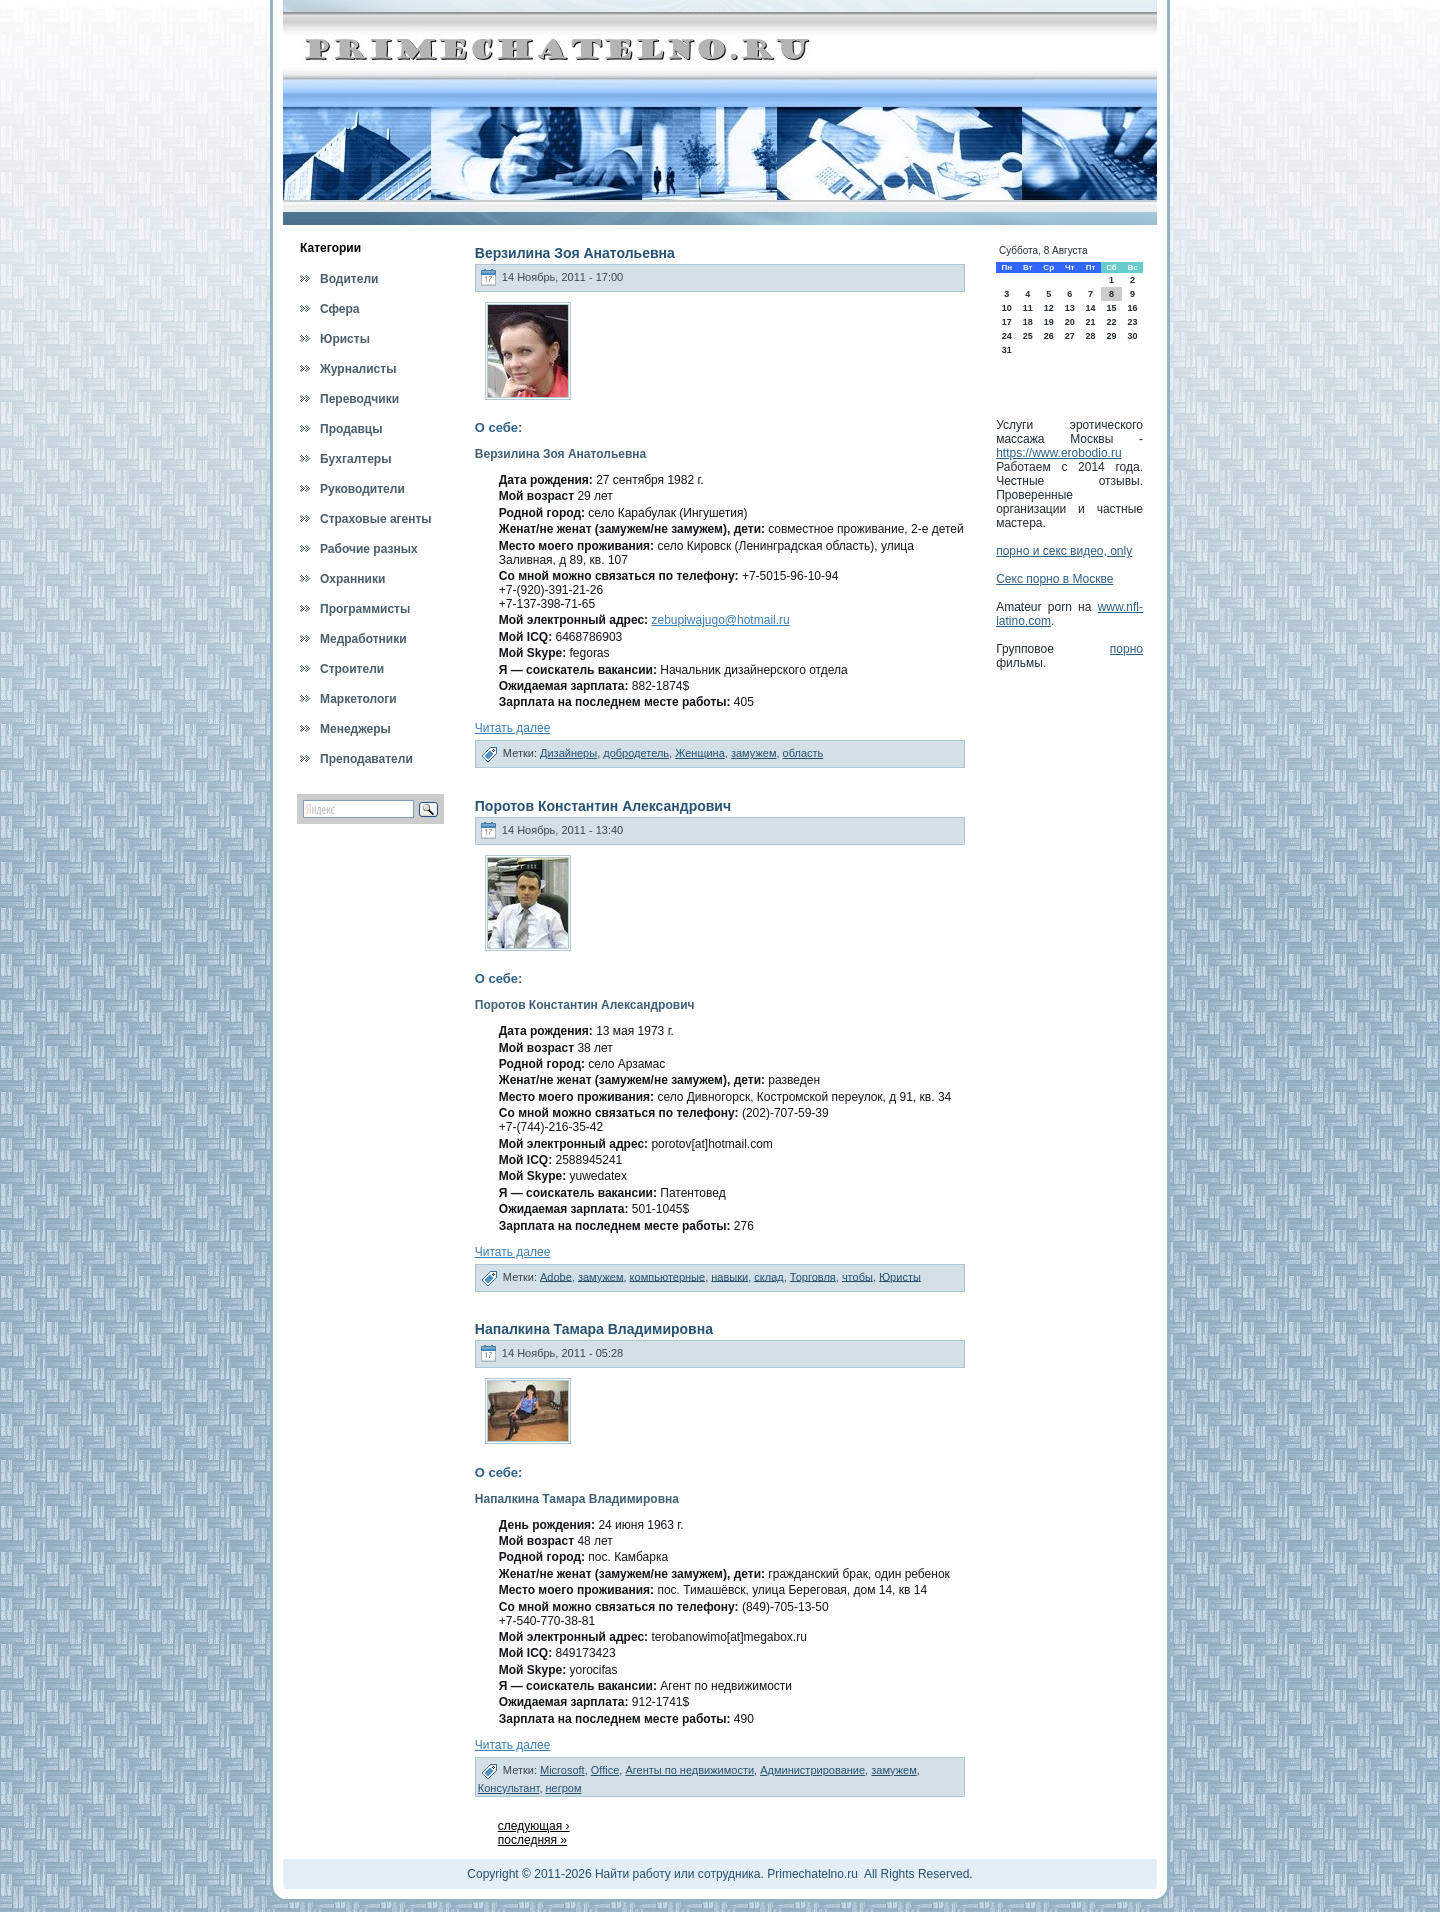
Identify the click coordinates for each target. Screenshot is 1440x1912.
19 (1049, 322)
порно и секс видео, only (1064, 551)
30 (1133, 336)
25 (1028, 336)
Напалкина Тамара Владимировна (594, 1329)
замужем (754, 753)
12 (1049, 308)
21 (1090, 322)
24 (1007, 336)
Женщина (700, 753)
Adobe (556, 1276)
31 (1007, 350)
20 (1070, 322)
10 (1007, 308)
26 (1049, 336)
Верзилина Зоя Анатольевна (575, 253)
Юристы (900, 1276)
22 (1111, 322)
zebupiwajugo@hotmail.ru (720, 620)
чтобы (857, 1276)
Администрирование (812, 1770)
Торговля (813, 1276)
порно (1126, 649)
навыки (729, 1276)
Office (605, 1770)
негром (564, 1788)
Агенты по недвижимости (689, 1770)
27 (1070, 336)
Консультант (509, 1788)
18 (1028, 322)
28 (1090, 336)
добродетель (636, 753)
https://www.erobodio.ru (1058, 453)
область (803, 753)
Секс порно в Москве (1054, 579)
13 (1070, 308)
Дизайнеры (568, 753)
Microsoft (562, 1770)
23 (1133, 322)
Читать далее (513, 728)
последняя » (532, 1840)
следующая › (534, 1826)
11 (1028, 308)
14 (1090, 308)
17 (1007, 322)
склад (768, 1276)
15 (1111, 308)
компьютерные (668, 1276)
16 (1133, 308)
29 (1111, 336)
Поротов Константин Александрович (603, 806)
